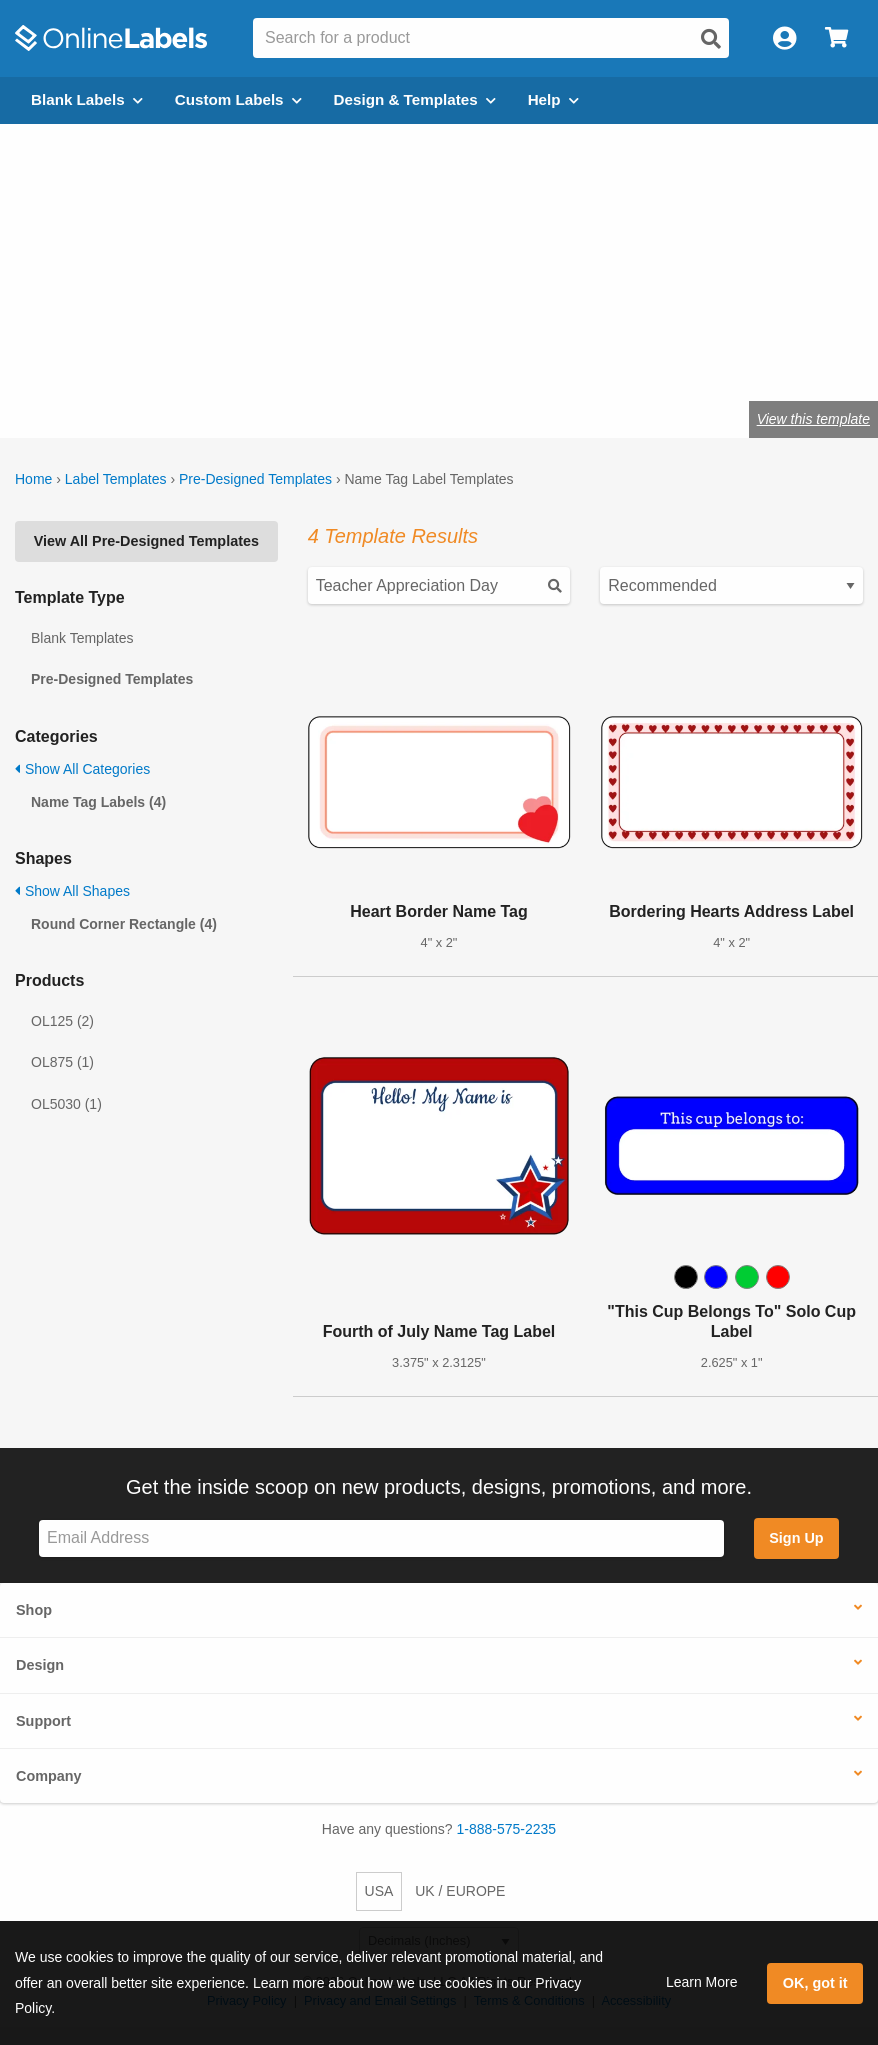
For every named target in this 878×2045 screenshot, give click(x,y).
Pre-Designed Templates (255, 479)
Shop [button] (34, 1610)
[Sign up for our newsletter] (381, 1538)
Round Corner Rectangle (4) (124, 924)
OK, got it (815, 1983)
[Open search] (711, 39)
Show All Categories (82, 769)
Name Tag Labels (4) (98, 802)
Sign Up (796, 1538)
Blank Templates (82, 638)
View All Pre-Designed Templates (146, 541)
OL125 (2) (62, 1021)
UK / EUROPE (460, 1891)
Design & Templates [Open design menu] (415, 99)
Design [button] (40, 1665)
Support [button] (43, 1721)
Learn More (702, 1982)
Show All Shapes (72, 891)
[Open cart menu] (836, 38)
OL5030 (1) (66, 1104)
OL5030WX (192, 355)
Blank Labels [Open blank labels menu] (87, 99)
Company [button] (49, 1776)
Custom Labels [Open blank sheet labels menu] (238, 99)
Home (33, 479)
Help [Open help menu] (553, 99)
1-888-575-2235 (507, 1829)
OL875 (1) (62, 1062)
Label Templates (116, 479)
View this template (813, 419)
